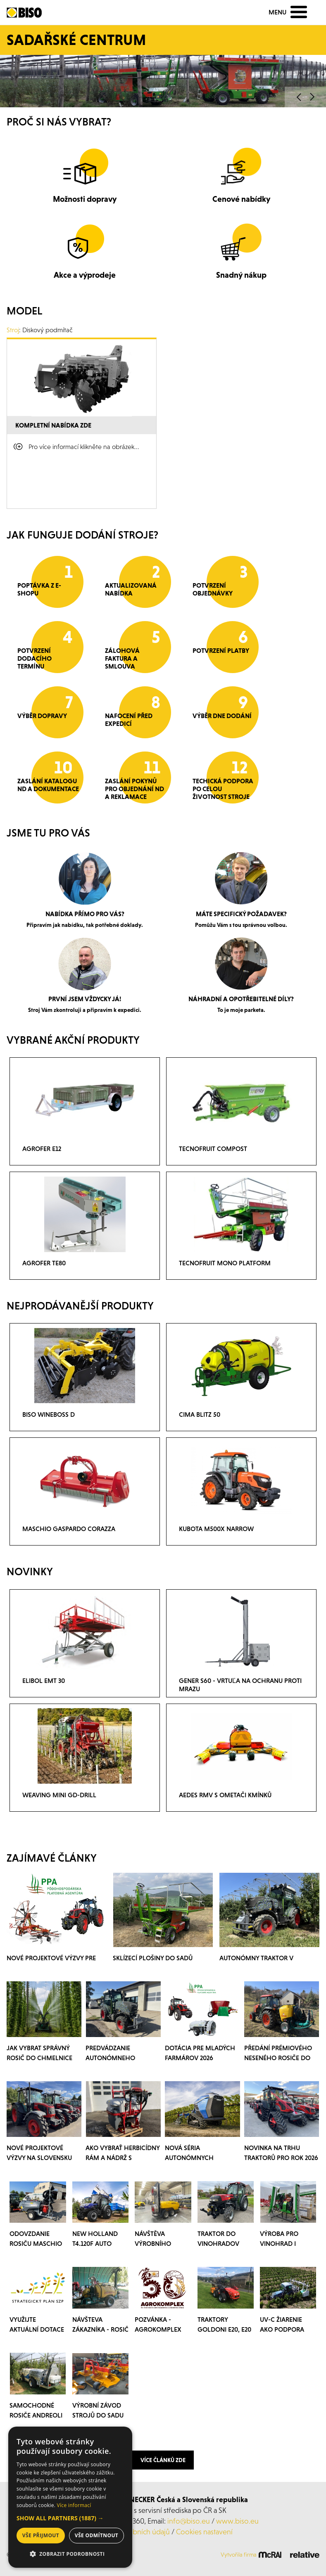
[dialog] (70, 2497)
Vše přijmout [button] (40, 2535)
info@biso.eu (188, 2521)
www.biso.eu (237, 2521)
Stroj (13, 329)
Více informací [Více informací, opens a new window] (74, 2505)
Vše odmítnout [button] (96, 2535)
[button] (70, 2518)
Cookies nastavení (204, 2531)
